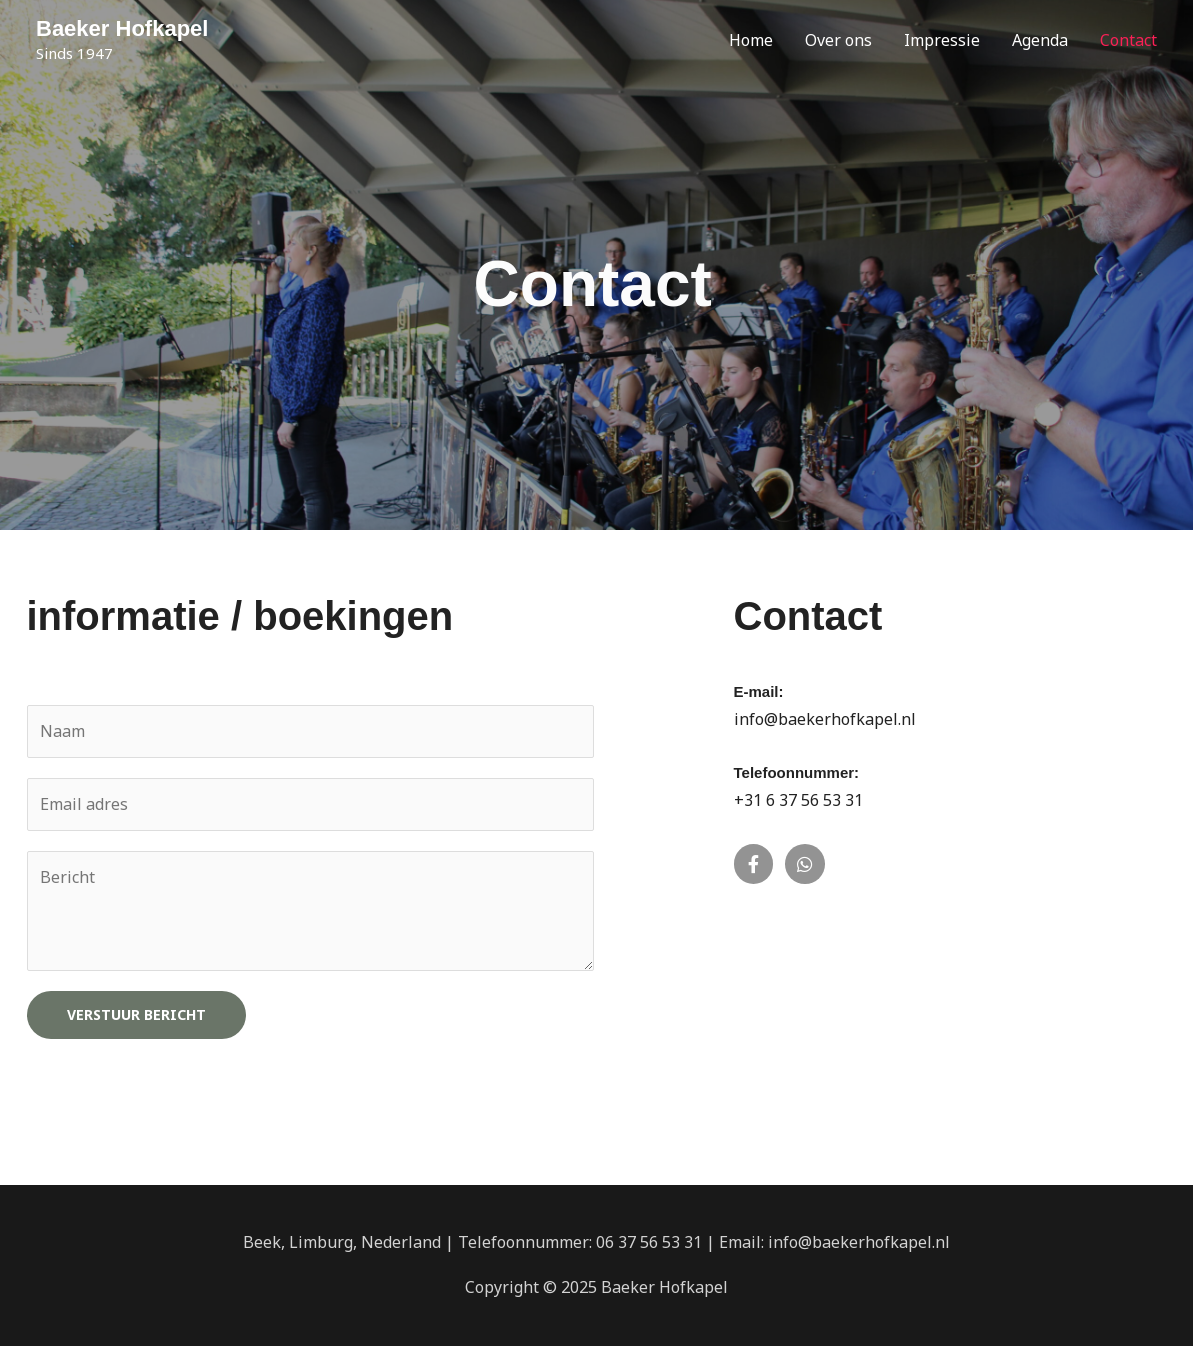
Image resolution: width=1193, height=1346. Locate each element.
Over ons (838, 40)
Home (751, 40)
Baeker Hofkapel (122, 28)
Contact (1128, 40)
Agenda (1040, 40)
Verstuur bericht (136, 1014)
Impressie (942, 40)
